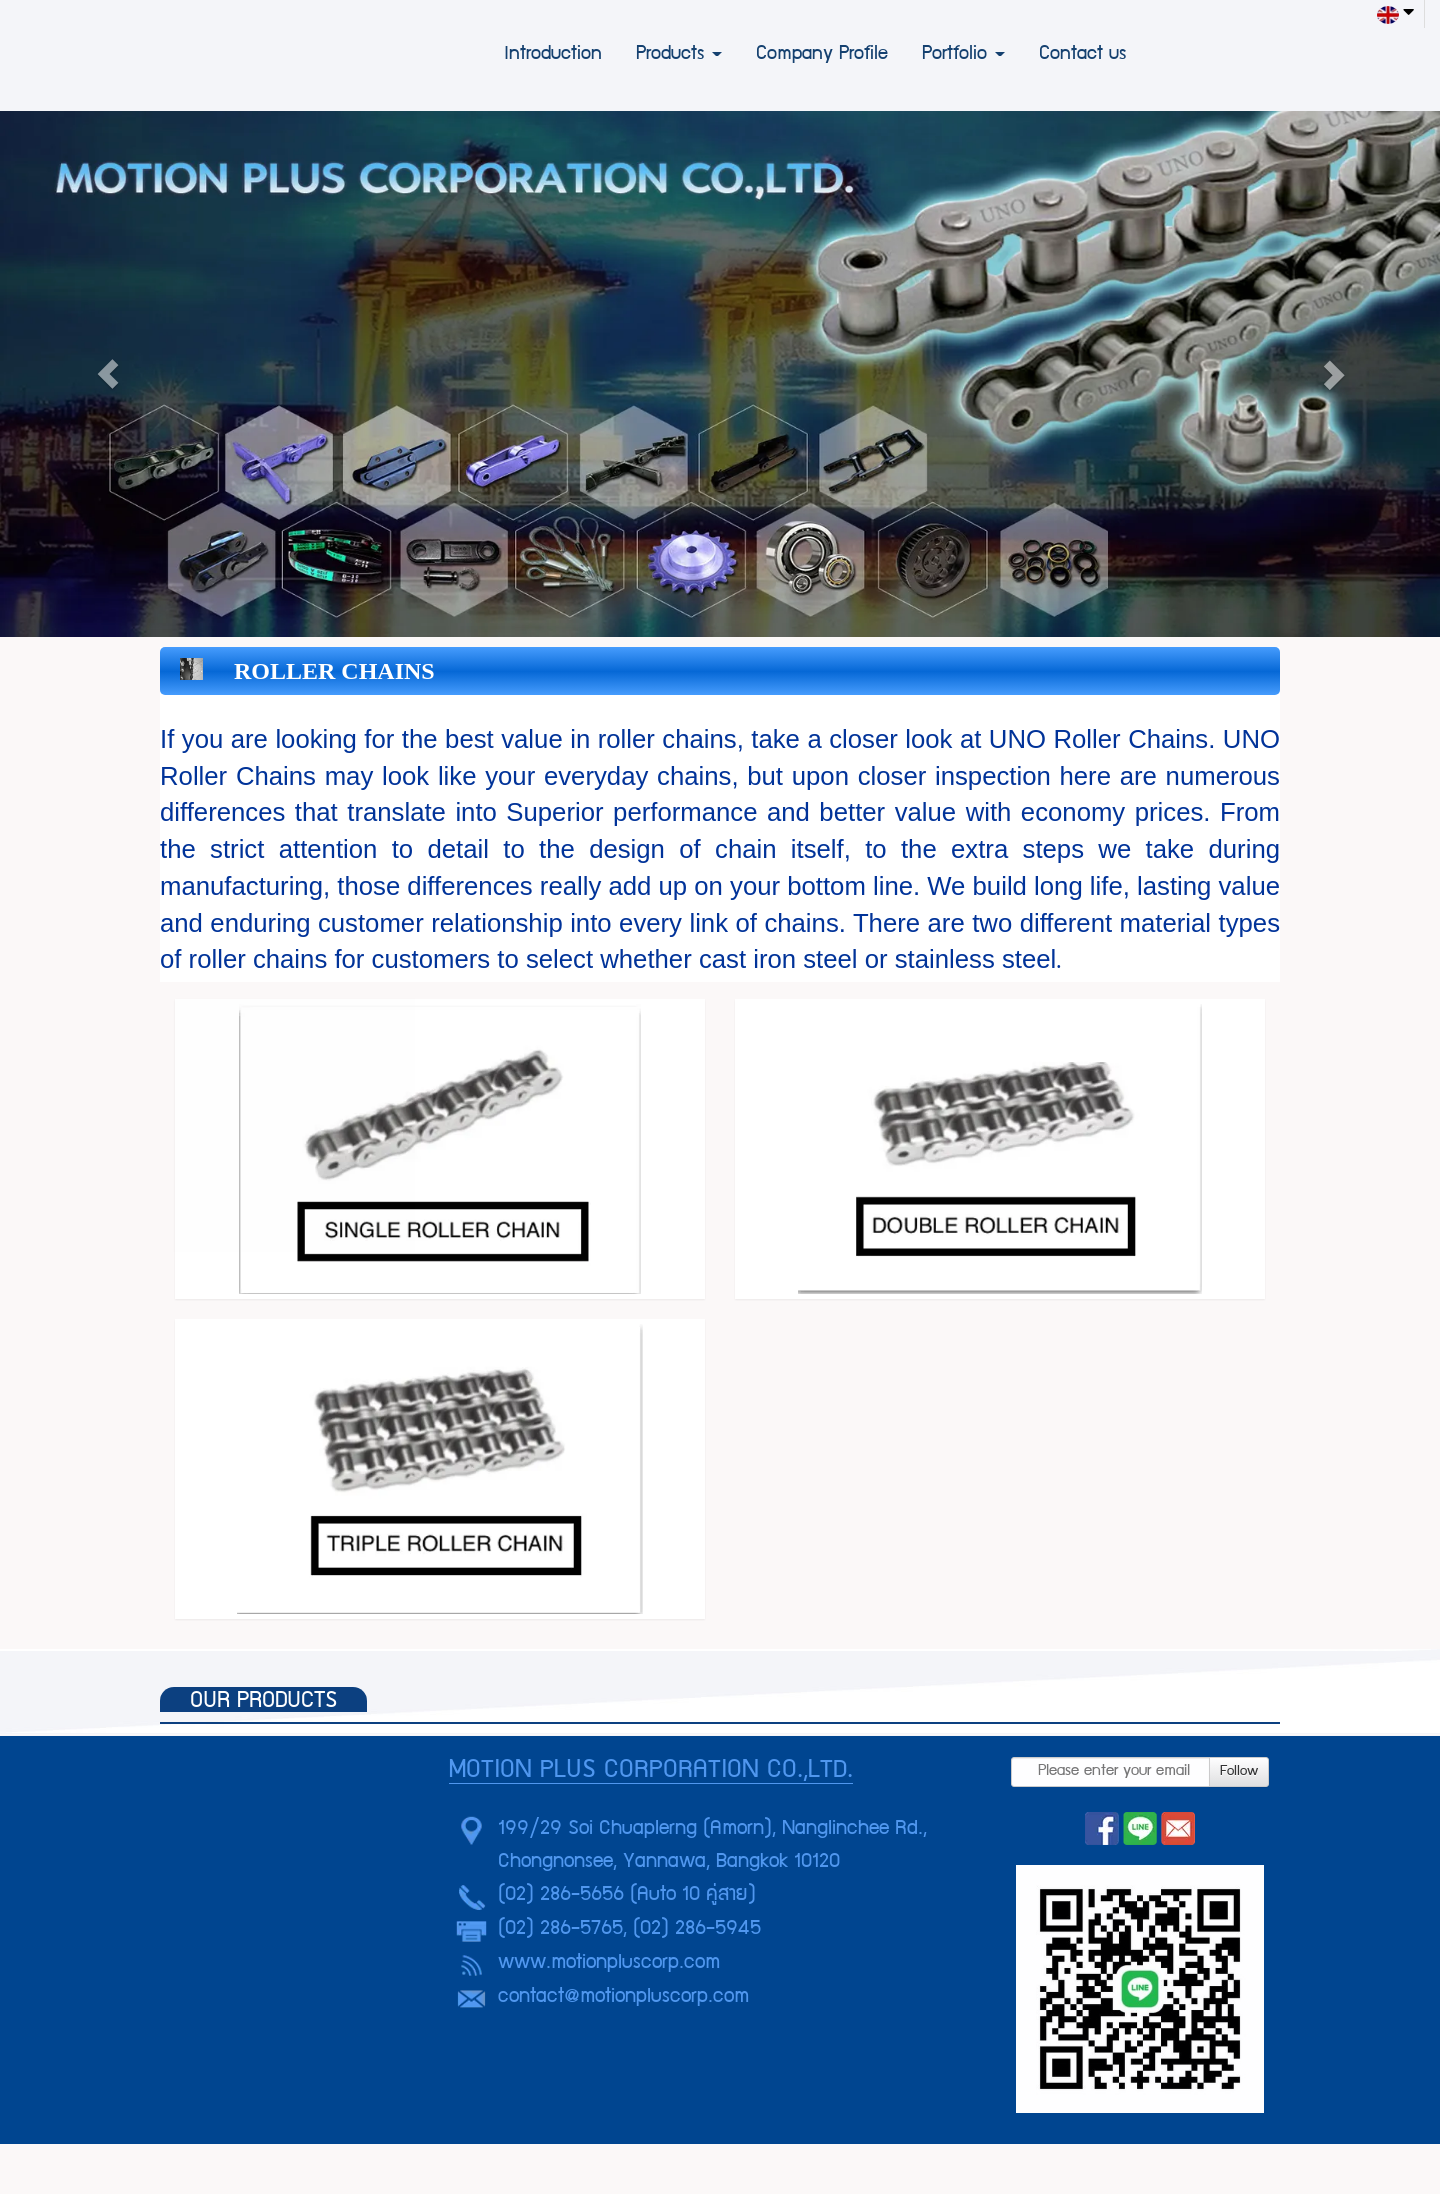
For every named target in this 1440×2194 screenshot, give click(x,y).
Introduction (553, 55)
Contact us (1082, 55)
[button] (108, 374)
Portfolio (963, 55)
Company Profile (822, 55)
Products (679, 55)
